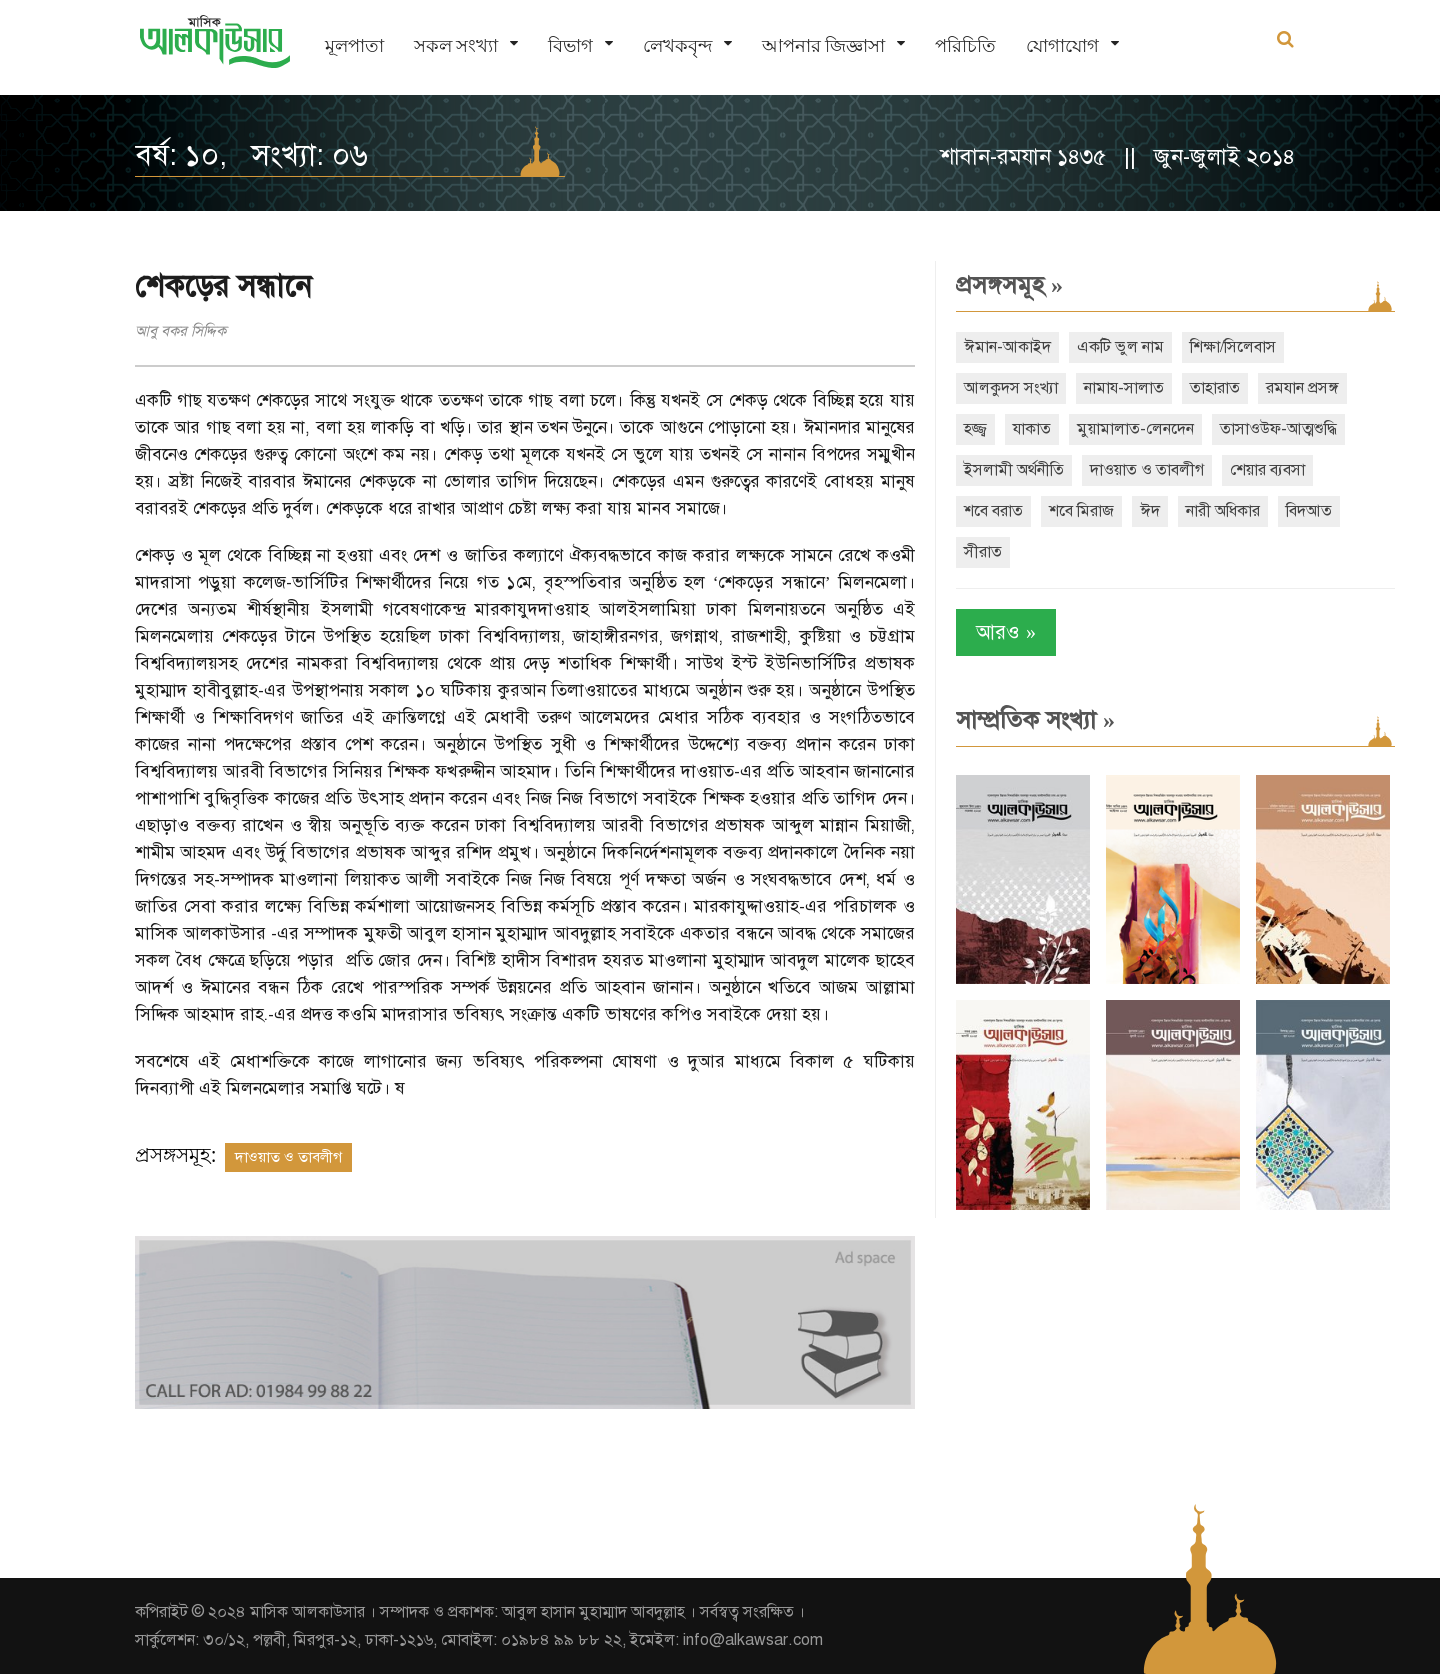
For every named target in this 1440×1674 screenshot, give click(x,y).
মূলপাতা (354, 45)
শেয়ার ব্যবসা (1267, 470)
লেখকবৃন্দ (677, 45)
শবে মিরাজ (1081, 511)
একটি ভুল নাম (1120, 347)
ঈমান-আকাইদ (1007, 347)
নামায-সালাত (1124, 388)
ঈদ (1150, 511)
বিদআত (1309, 511)
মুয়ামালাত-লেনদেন (1135, 429)
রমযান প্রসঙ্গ (1302, 388)
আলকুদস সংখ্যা (1011, 388)
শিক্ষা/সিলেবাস (1233, 347)
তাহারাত (1215, 388)
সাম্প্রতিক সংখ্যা (1035, 720)
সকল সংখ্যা (456, 45)
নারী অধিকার (1223, 511)
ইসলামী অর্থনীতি (1014, 470)
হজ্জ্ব (975, 429)
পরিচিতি (965, 45)
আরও (1006, 632)
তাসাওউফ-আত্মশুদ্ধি (1278, 429)
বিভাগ (570, 45)
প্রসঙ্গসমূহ (1009, 285)
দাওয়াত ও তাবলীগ (288, 1157)
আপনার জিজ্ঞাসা (823, 45)
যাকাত (1032, 429)
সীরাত (983, 552)
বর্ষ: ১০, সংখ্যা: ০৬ (251, 155)
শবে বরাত (993, 511)
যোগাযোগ (1062, 45)
